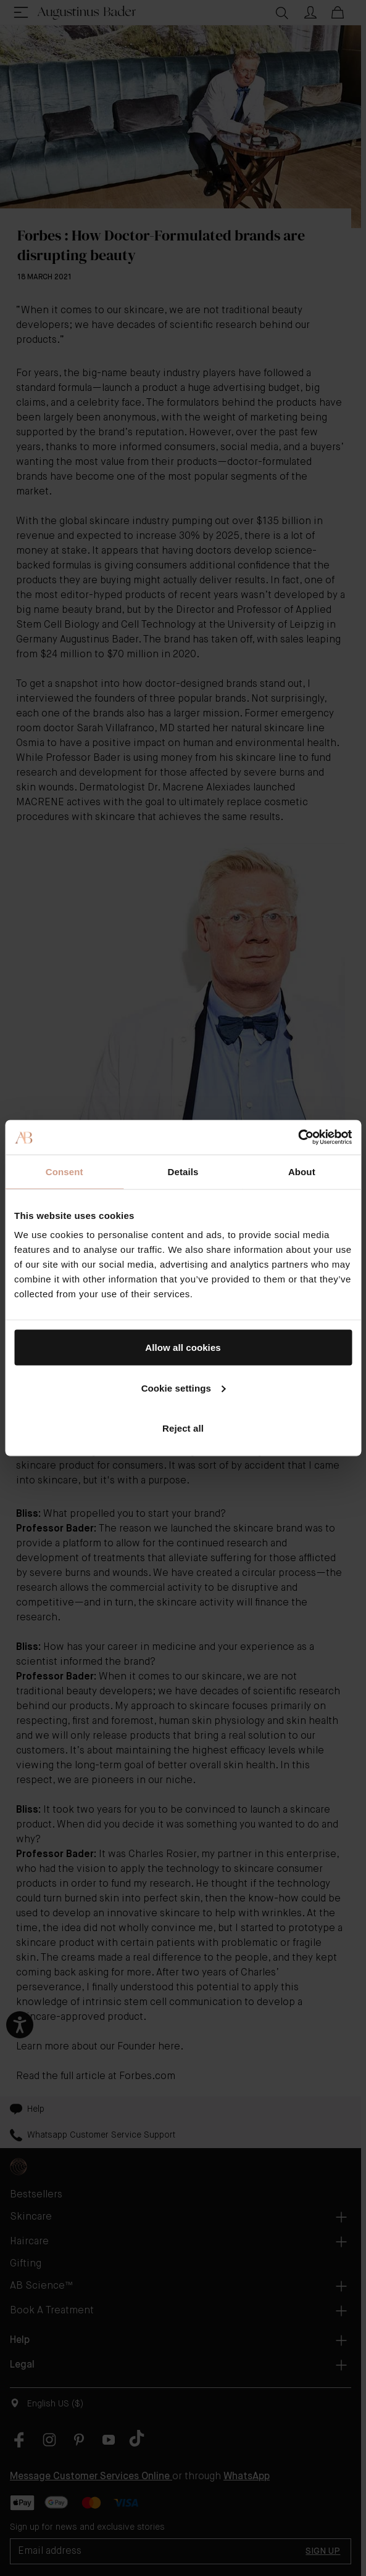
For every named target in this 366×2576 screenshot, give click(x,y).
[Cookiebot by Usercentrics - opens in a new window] (298, 1138)
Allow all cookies (183, 1347)
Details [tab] (183, 1171)
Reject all (183, 1428)
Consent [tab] (64, 1171)
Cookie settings (183, 1387)
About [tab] (301, 1171)
